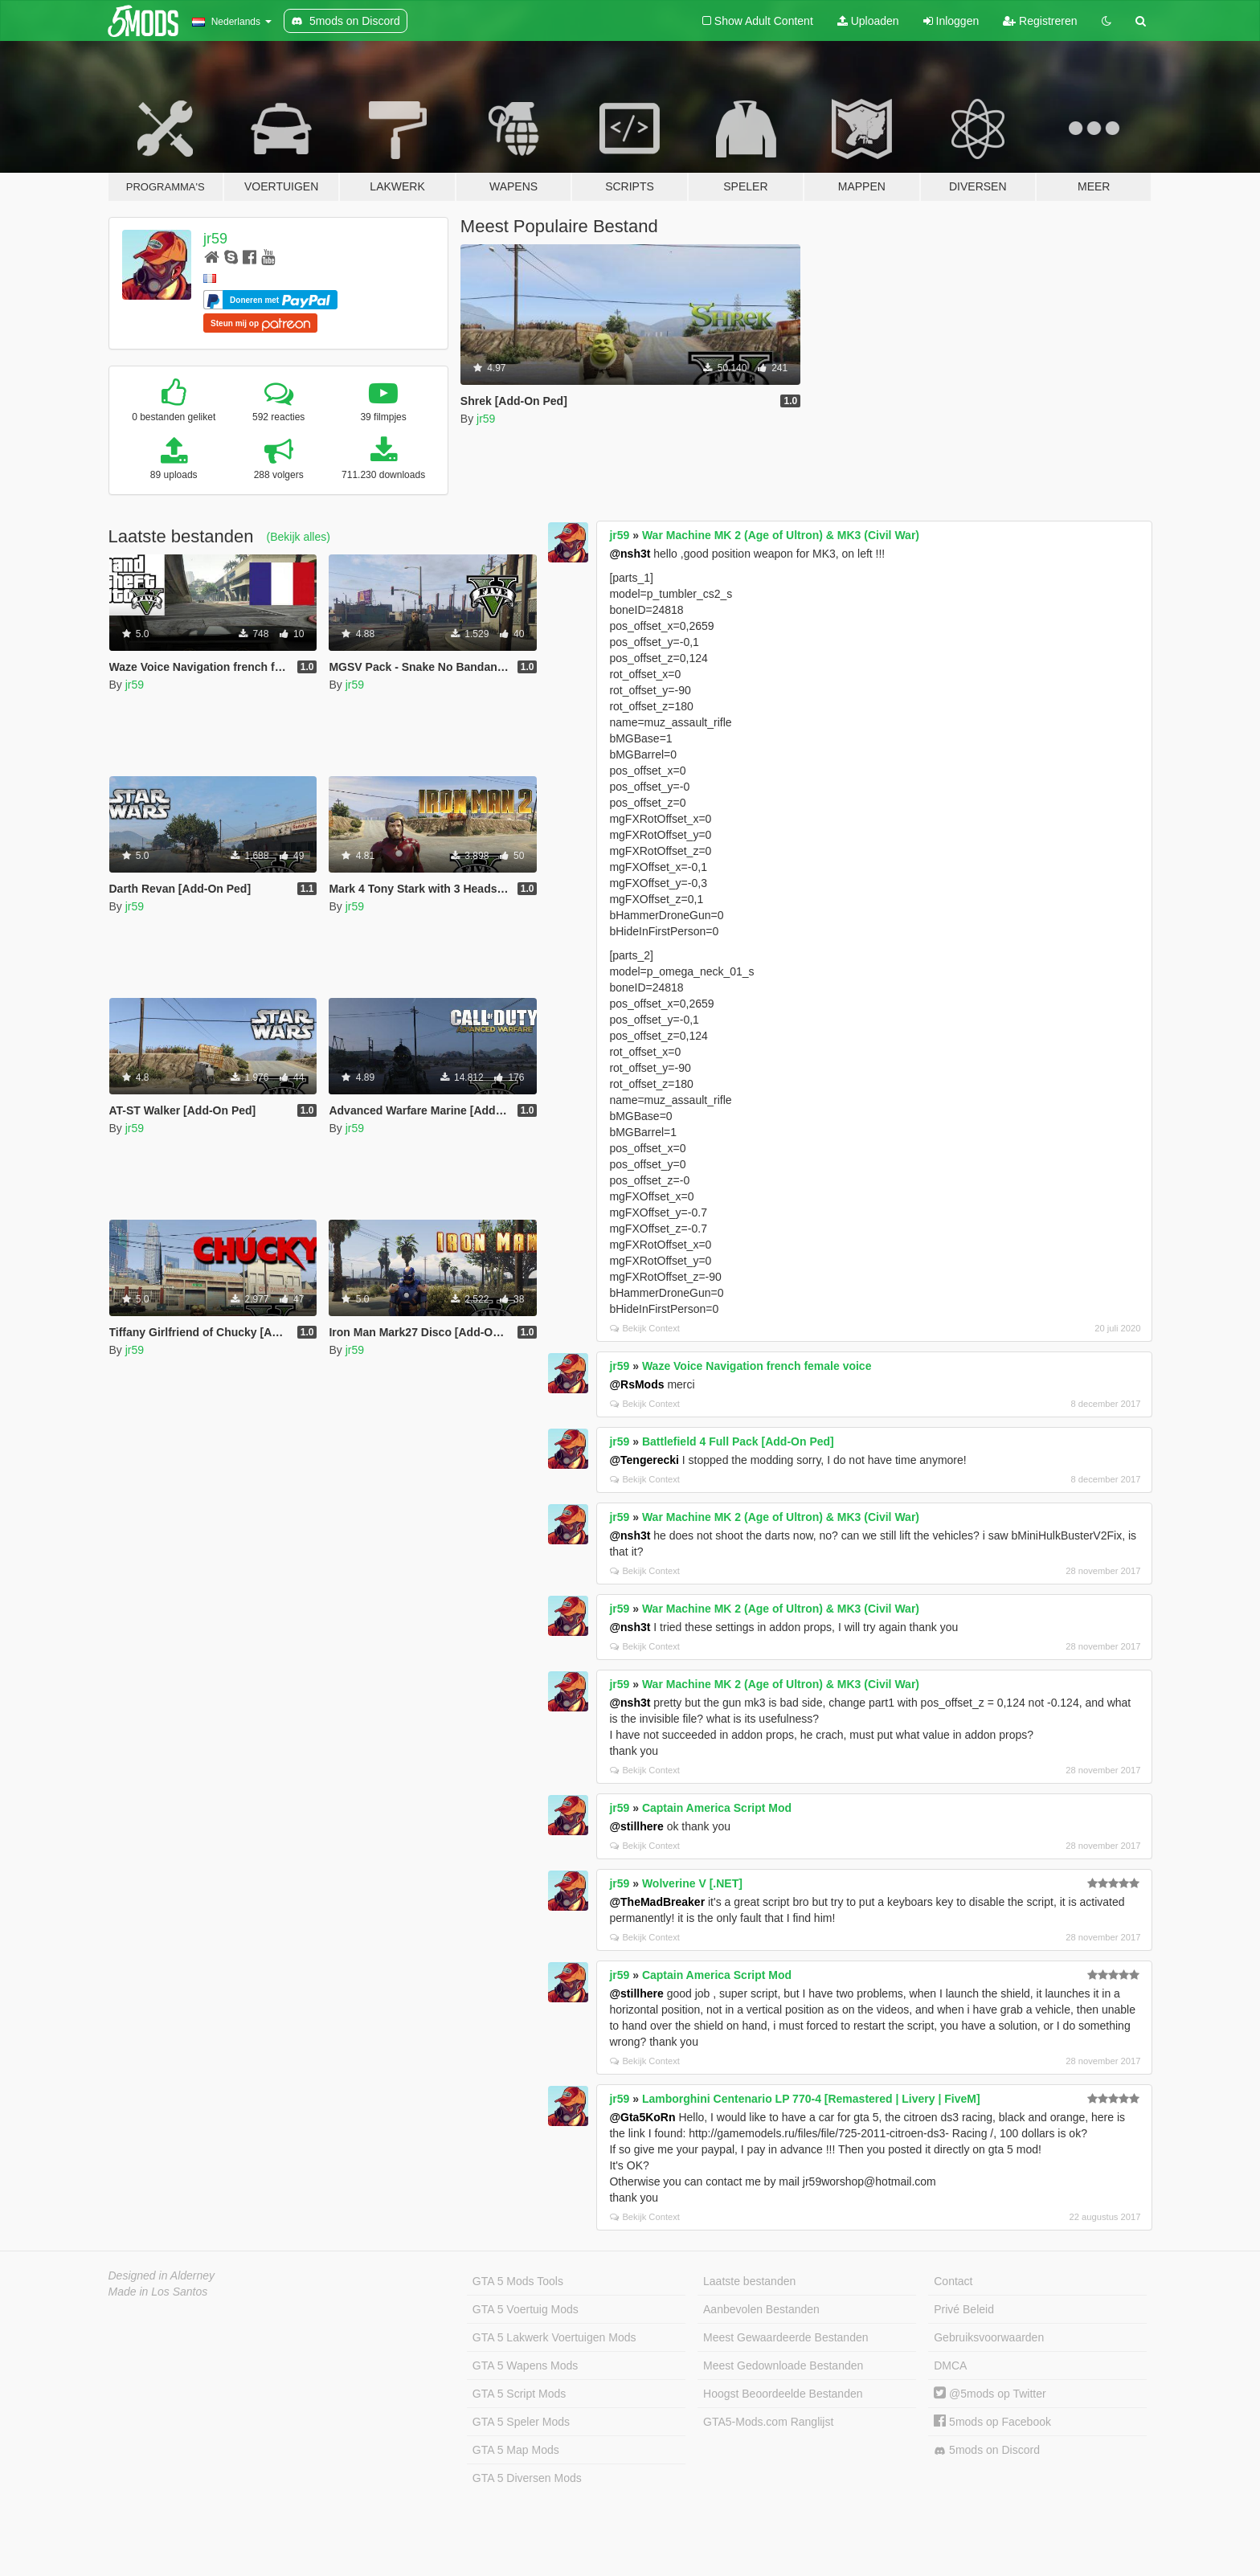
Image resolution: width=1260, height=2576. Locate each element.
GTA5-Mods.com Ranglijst (768, 2421)
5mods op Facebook (992, 2421)
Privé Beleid (964, 2309)
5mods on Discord (987, 2450)
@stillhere (636, 1826)
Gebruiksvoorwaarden (989, 2337)
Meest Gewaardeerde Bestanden (785, 2337)
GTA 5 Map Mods (515, 2449)
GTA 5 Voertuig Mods (525, 2309)
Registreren (1040, 20)
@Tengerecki (644, 1460)
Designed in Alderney (161, 2275)
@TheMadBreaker (657, 1901)
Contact (953, 2281)
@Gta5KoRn (642, 2117)
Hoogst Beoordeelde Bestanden (782, 2393)
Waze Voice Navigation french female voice (757, 1366)
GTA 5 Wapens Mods (525, 2365)
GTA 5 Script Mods (519, 2393)
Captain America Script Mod (717, 1807)
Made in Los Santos (158, 2291)
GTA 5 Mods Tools (517, 2281)
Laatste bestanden (749, 2281)
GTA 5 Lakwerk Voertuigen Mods (554, 2337)
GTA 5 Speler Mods (521, 2421)
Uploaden (868, 20)
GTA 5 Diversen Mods (527, 2478)
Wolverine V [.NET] (692, 1883)
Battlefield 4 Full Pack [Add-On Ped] (738, 1441)
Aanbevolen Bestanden (761, 2309)
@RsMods (636, 1384)
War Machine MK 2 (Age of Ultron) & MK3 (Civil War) (780, 535)
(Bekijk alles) (298, 536)
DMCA (950, 2365)
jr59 (215, 239)
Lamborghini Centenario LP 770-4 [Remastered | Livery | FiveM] (811, 2098)
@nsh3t (629, 553)
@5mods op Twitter (989, 2393)
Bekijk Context (645, 1328)
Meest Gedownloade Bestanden (783, 2365)
